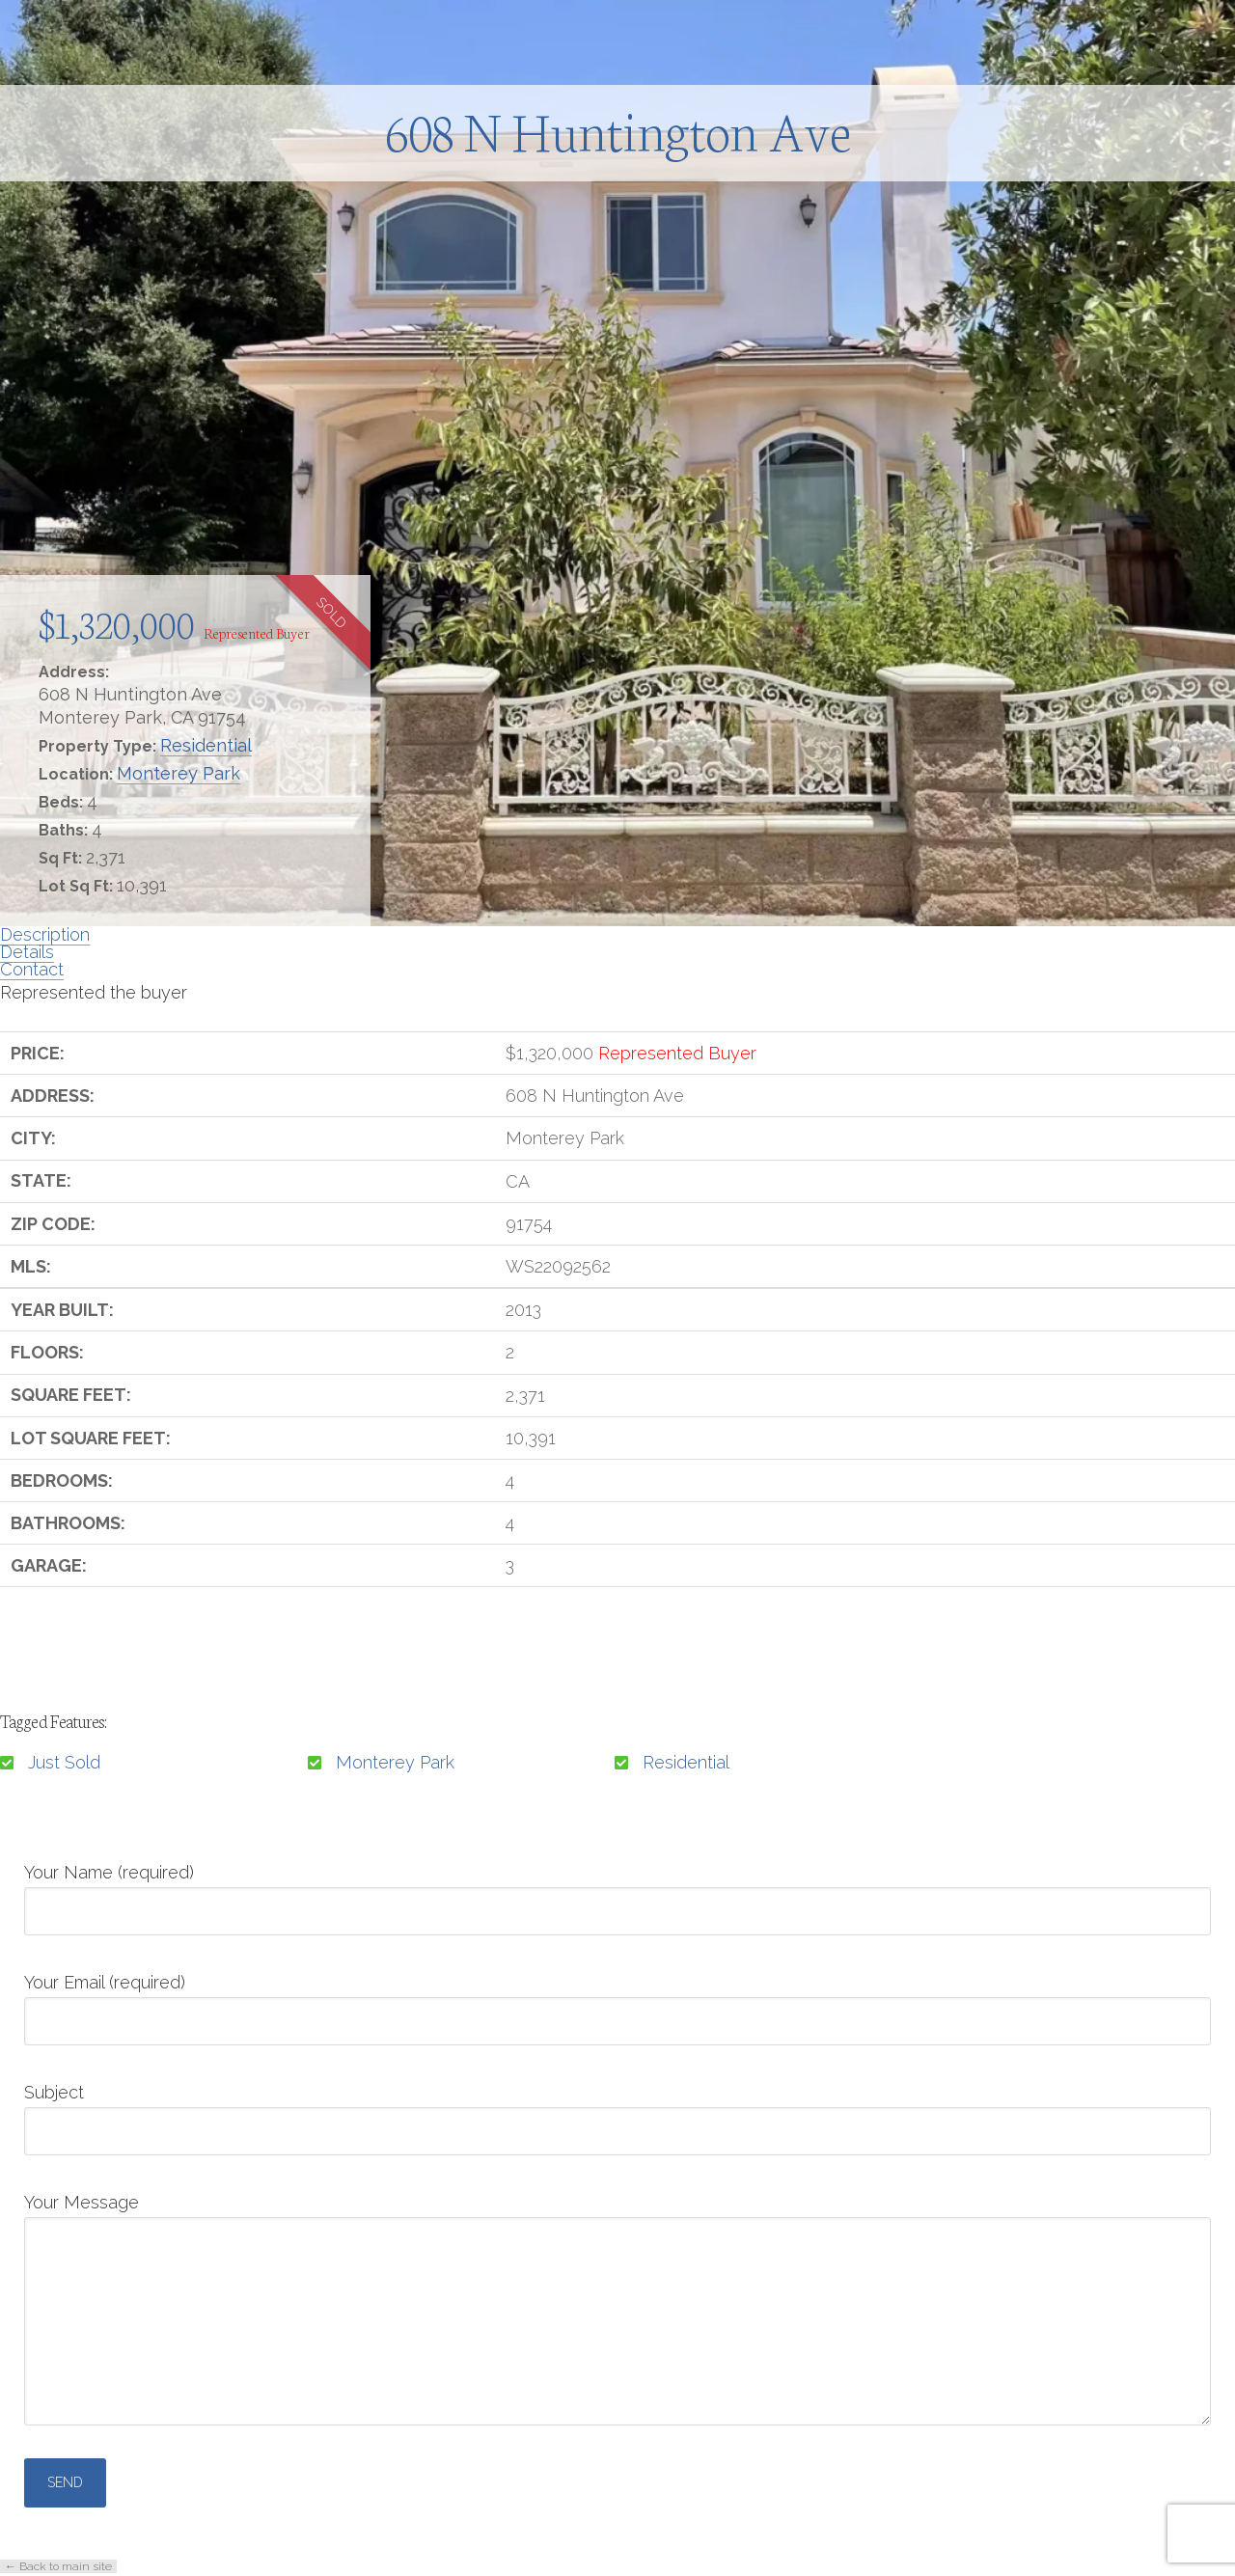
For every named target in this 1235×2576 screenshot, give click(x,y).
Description (45, 934)
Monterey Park (178, 773)
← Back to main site (58, 2566)
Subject (617, 2113)
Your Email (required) (617, 2003)
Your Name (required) (617, 1893)
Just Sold (64, 1762)
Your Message (617, 2216)
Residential (206, 745)
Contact (32, 969)
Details (27, 952)
